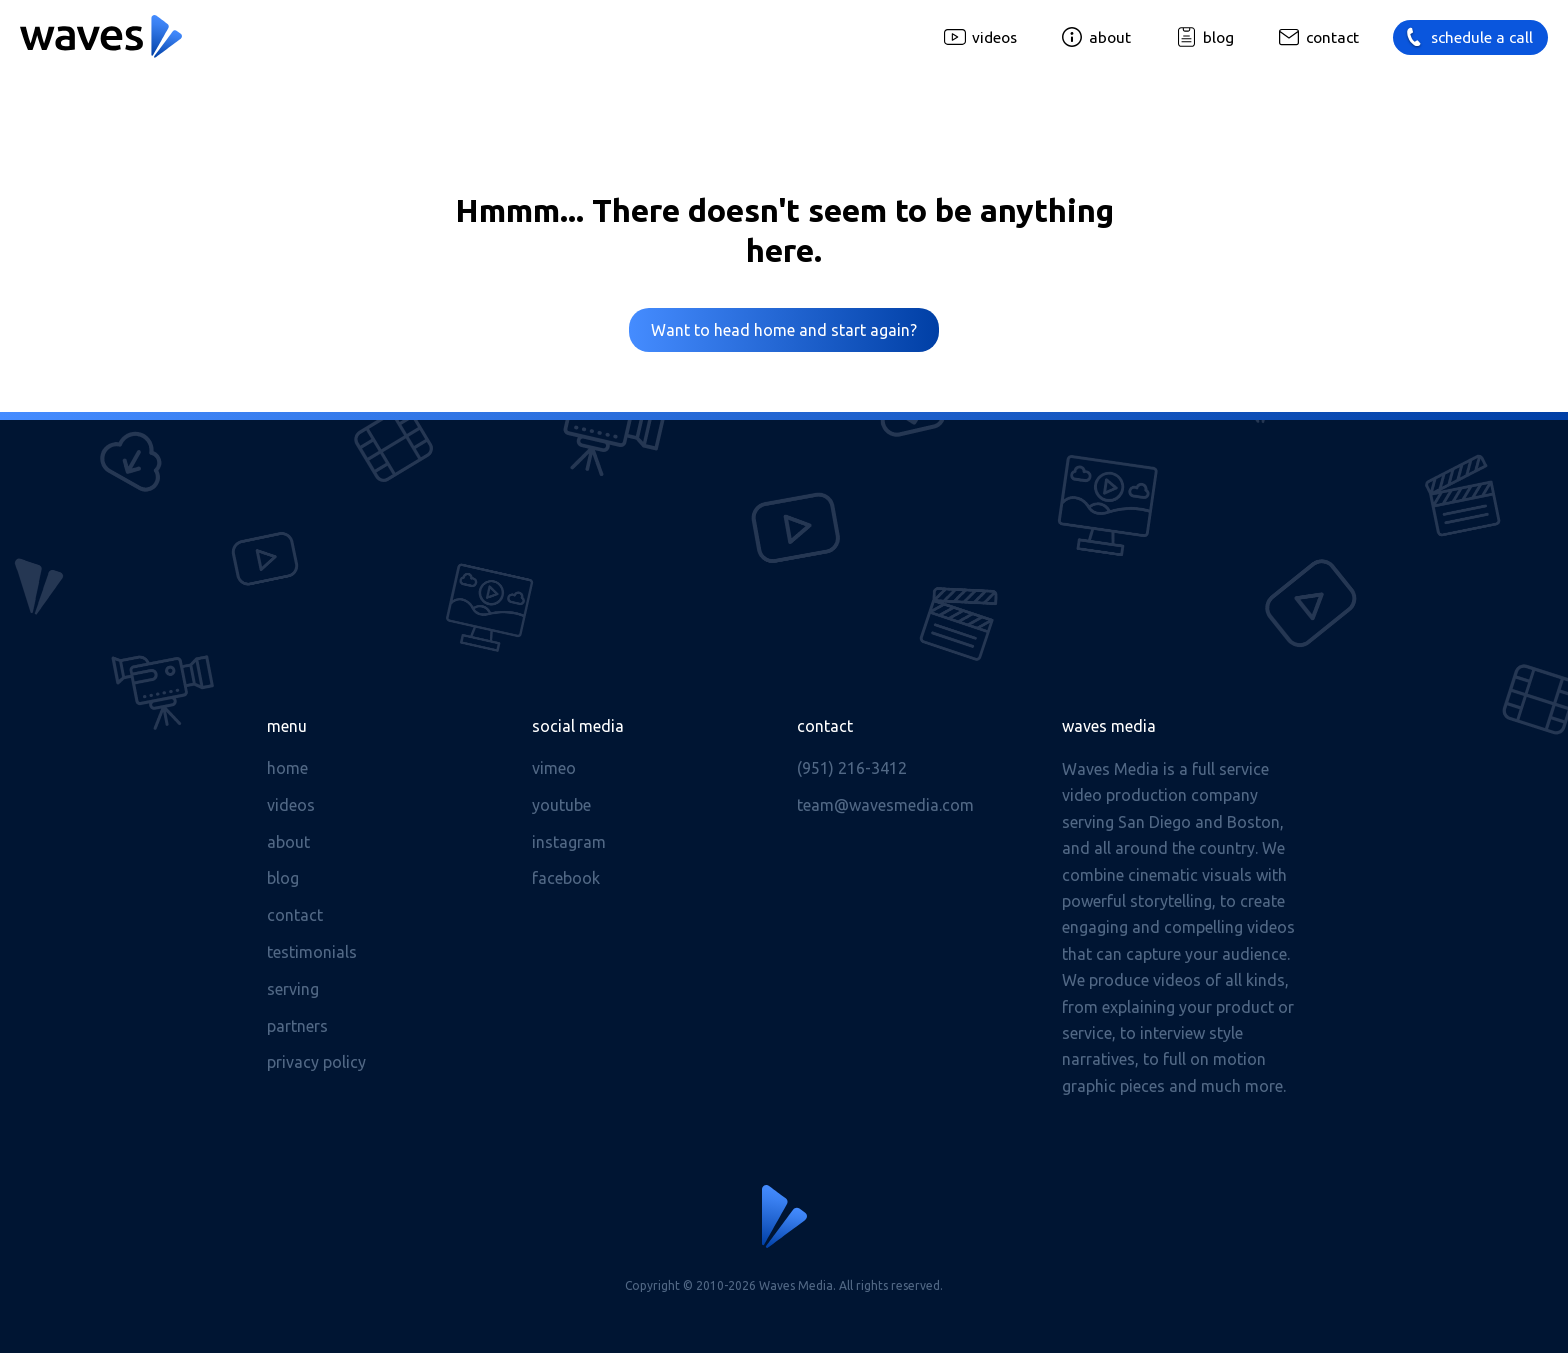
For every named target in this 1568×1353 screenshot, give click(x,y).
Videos (994, 37)
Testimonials (312, 952)
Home (287, 768)
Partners (297, 1026)
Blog (1218, 37)
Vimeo (554, 768)
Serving (293, 989)
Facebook (566, 878)
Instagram (569, 842)
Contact (1332, 37)
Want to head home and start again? (784, 330)
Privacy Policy (316, 1062)
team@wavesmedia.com (885, 805)
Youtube (561, 805)
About (1110, 37)
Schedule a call (1482, 37)
